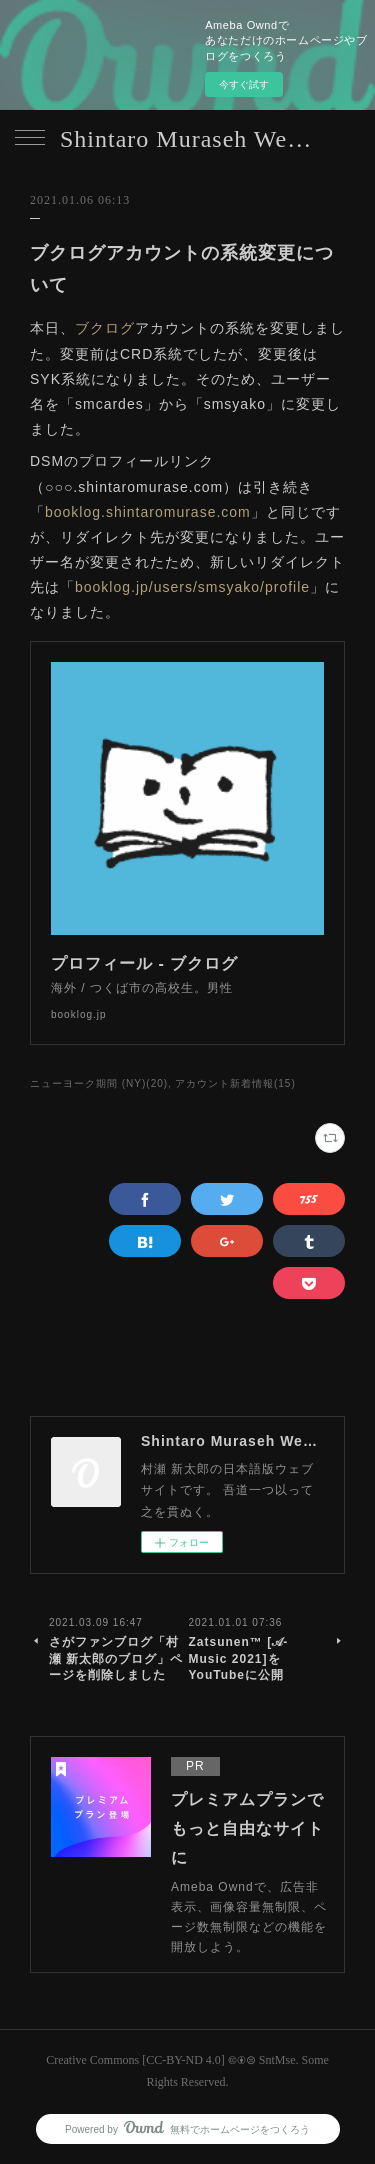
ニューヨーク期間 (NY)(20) (99, 1083)
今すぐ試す (244, 84)
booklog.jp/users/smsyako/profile (192, 587)
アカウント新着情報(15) (235, 1083)
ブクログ (105, 328)
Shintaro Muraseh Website (187, 139)
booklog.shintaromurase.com (148, 512)
